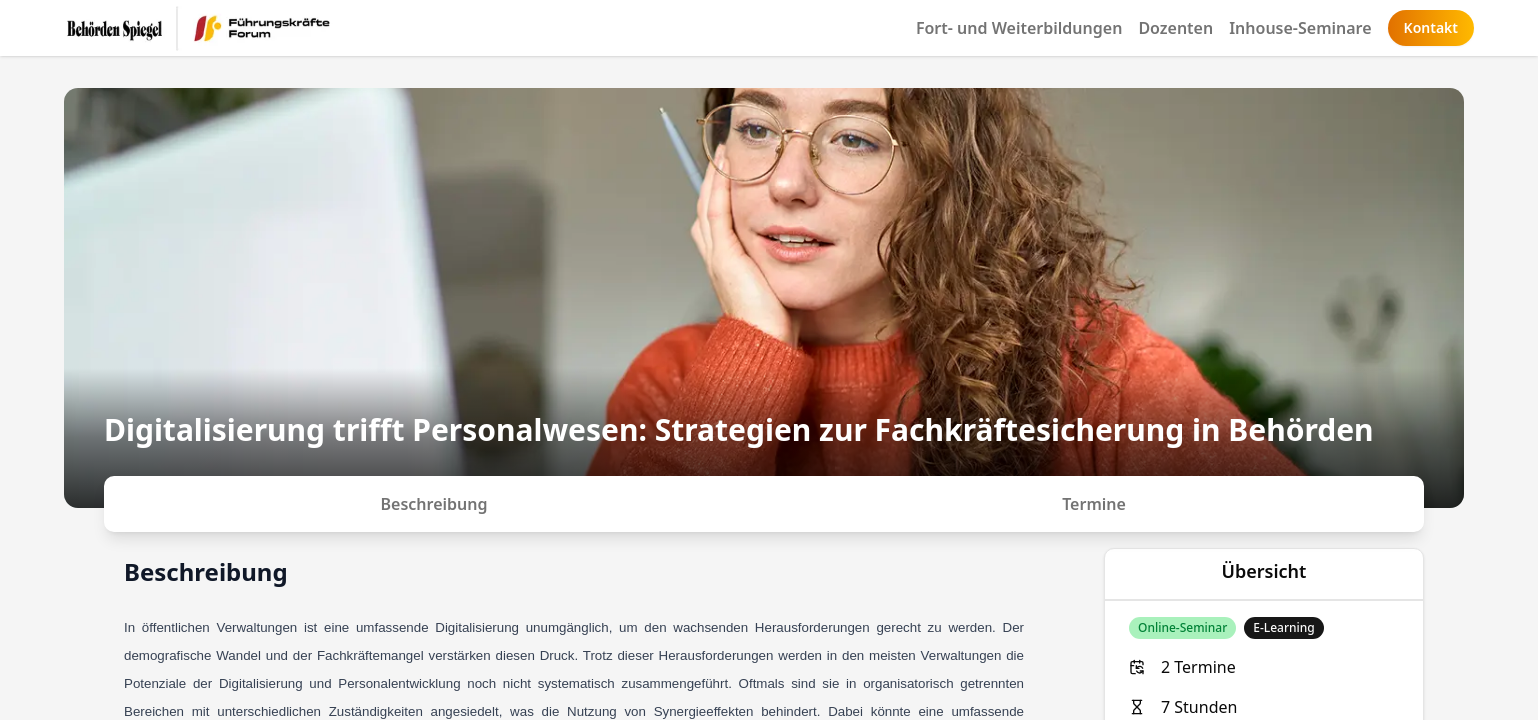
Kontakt (1431, 27)
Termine (1094, 504)
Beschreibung (434, 504)
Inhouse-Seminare (1300, 28)
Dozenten (1175, 28)
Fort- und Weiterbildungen (1019, 28)
